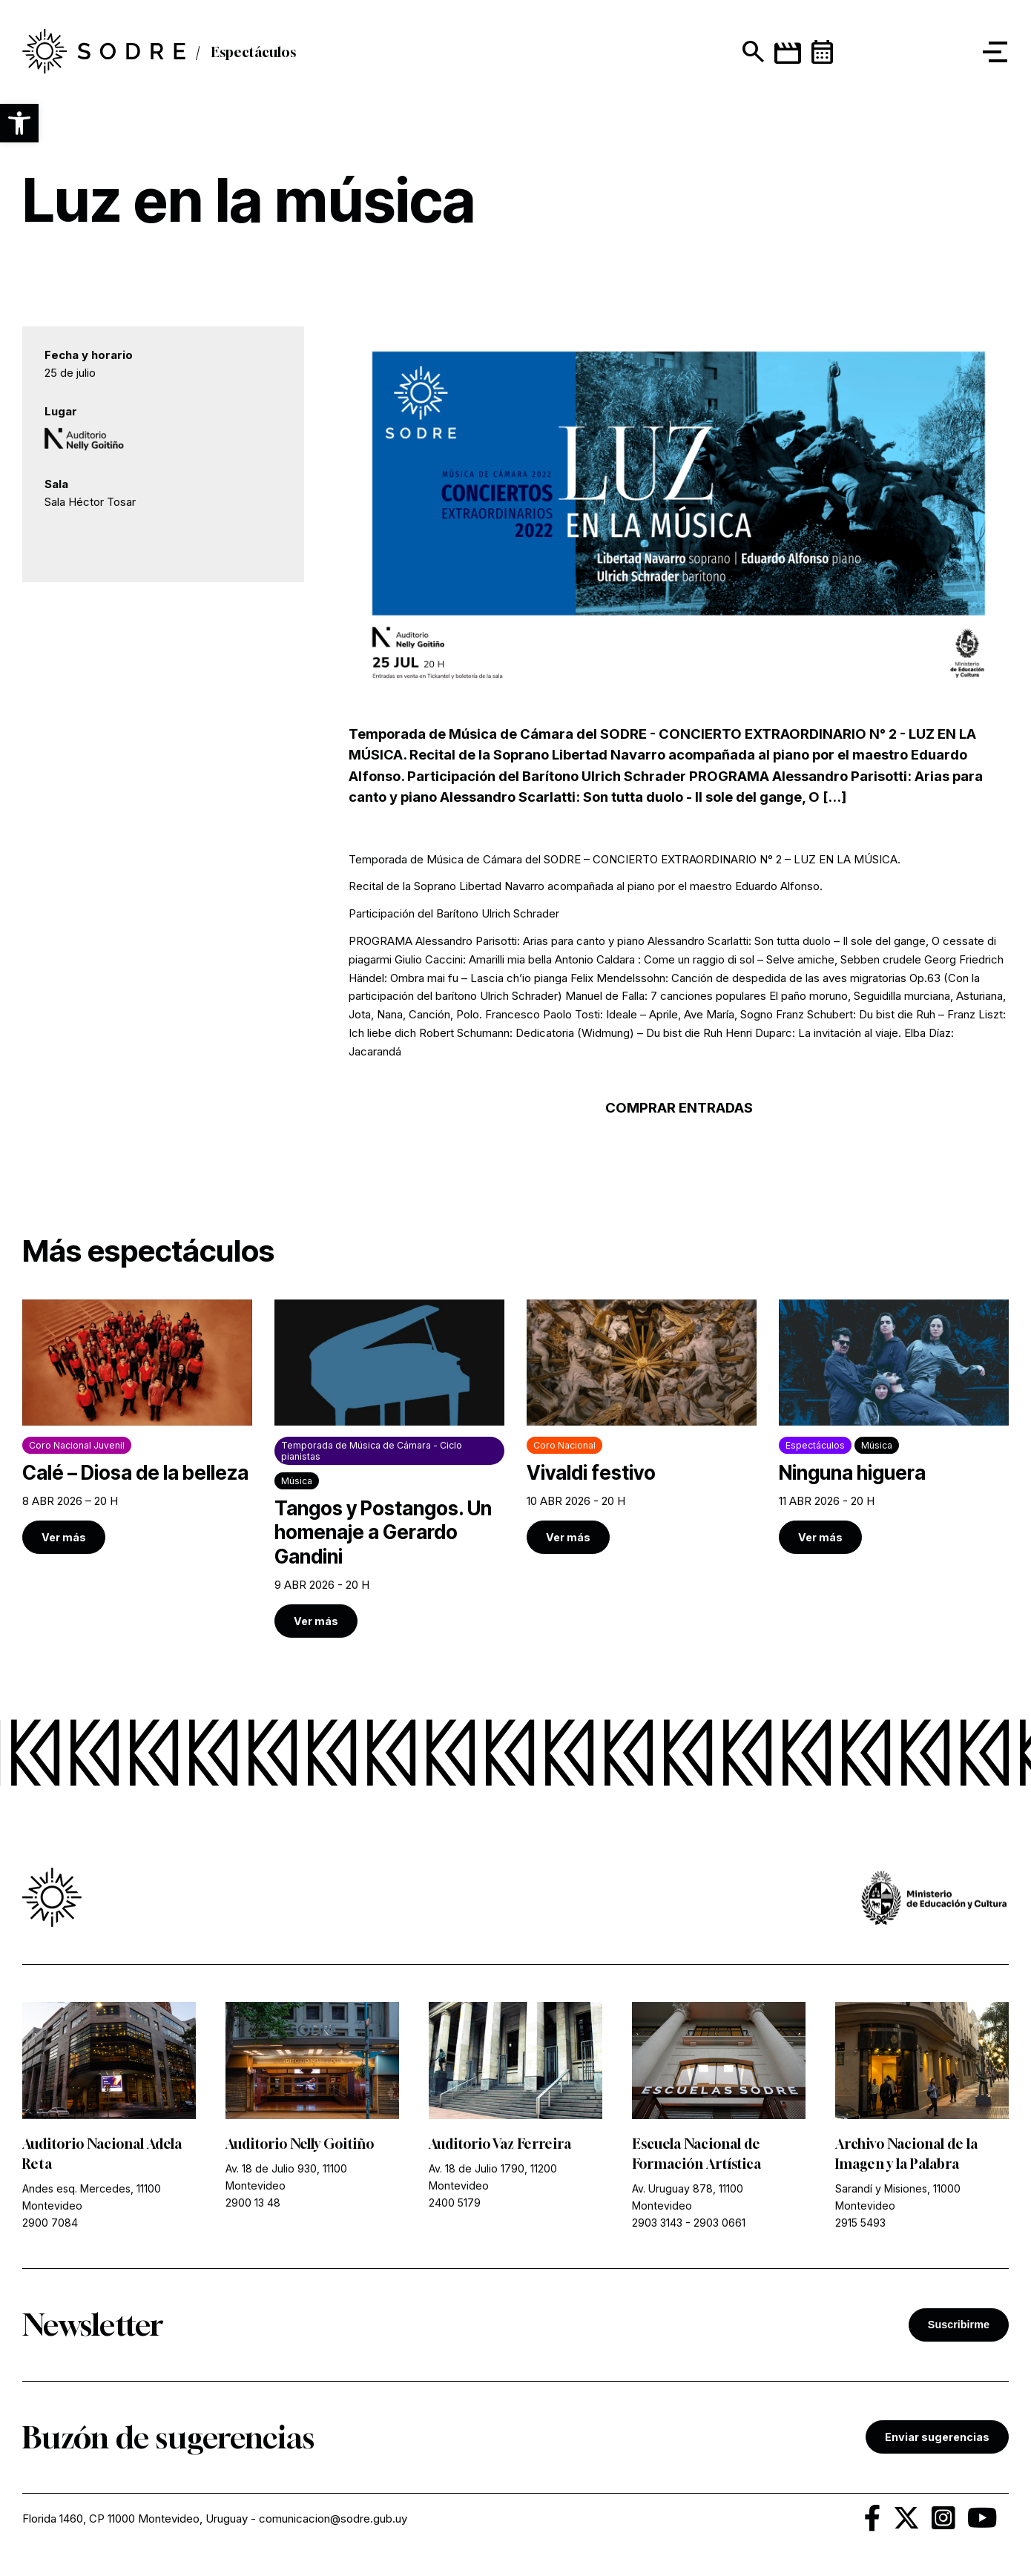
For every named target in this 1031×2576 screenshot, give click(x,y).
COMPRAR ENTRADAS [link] (679, 1107)
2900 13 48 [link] (252, 2202)
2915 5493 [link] (860, 2222)
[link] (137, 1426)
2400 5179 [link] (455, 2202)
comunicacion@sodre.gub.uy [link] (333, 2518)
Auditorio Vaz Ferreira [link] (500, 2143)
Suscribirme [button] (958, 2324)
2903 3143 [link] (657, 2222)
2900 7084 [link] (50, 2222)
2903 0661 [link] (719, 2222)
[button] (19, 123)
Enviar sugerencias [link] (937, 2437)
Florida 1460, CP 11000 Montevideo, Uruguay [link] (135, 2518)
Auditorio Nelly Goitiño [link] (299, 2143)
